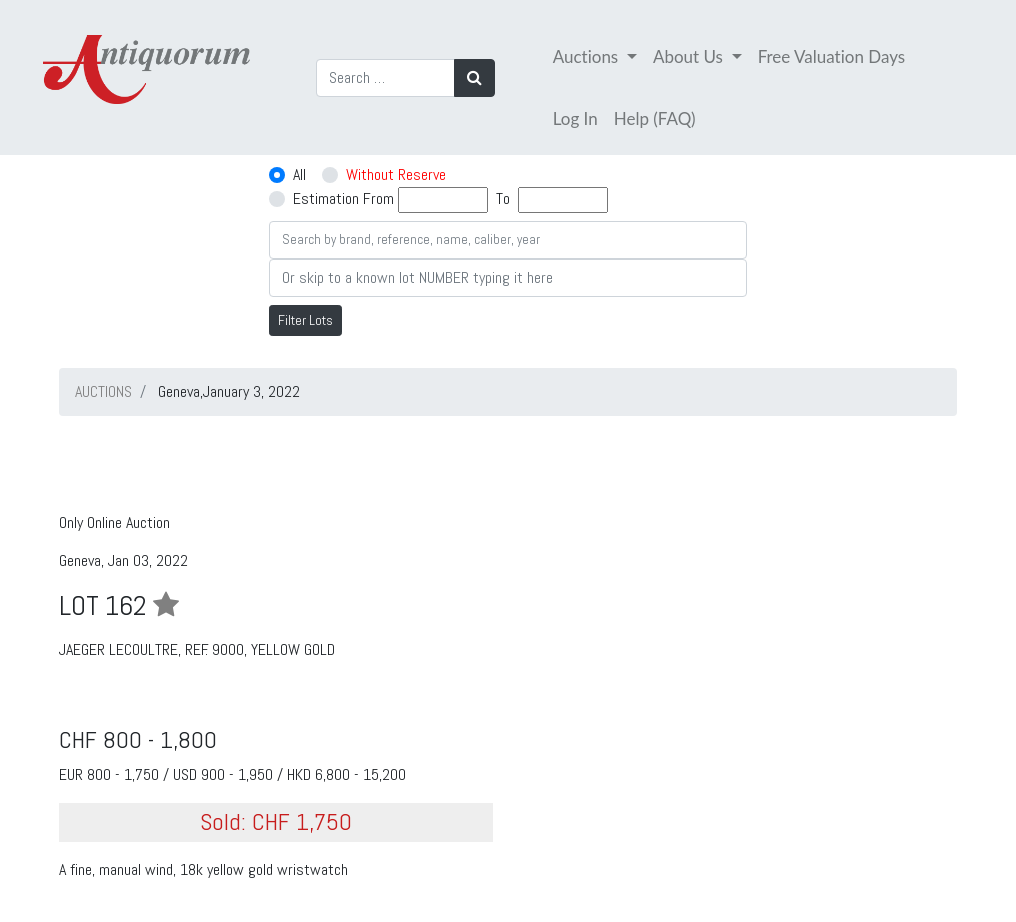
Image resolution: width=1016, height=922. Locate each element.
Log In (575, 118)
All (299, 174)
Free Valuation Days (832, 56)
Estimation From (343, 198)
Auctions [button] (588, 56)
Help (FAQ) (655, 118)
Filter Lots (305, 320)
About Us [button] (690, 56)
